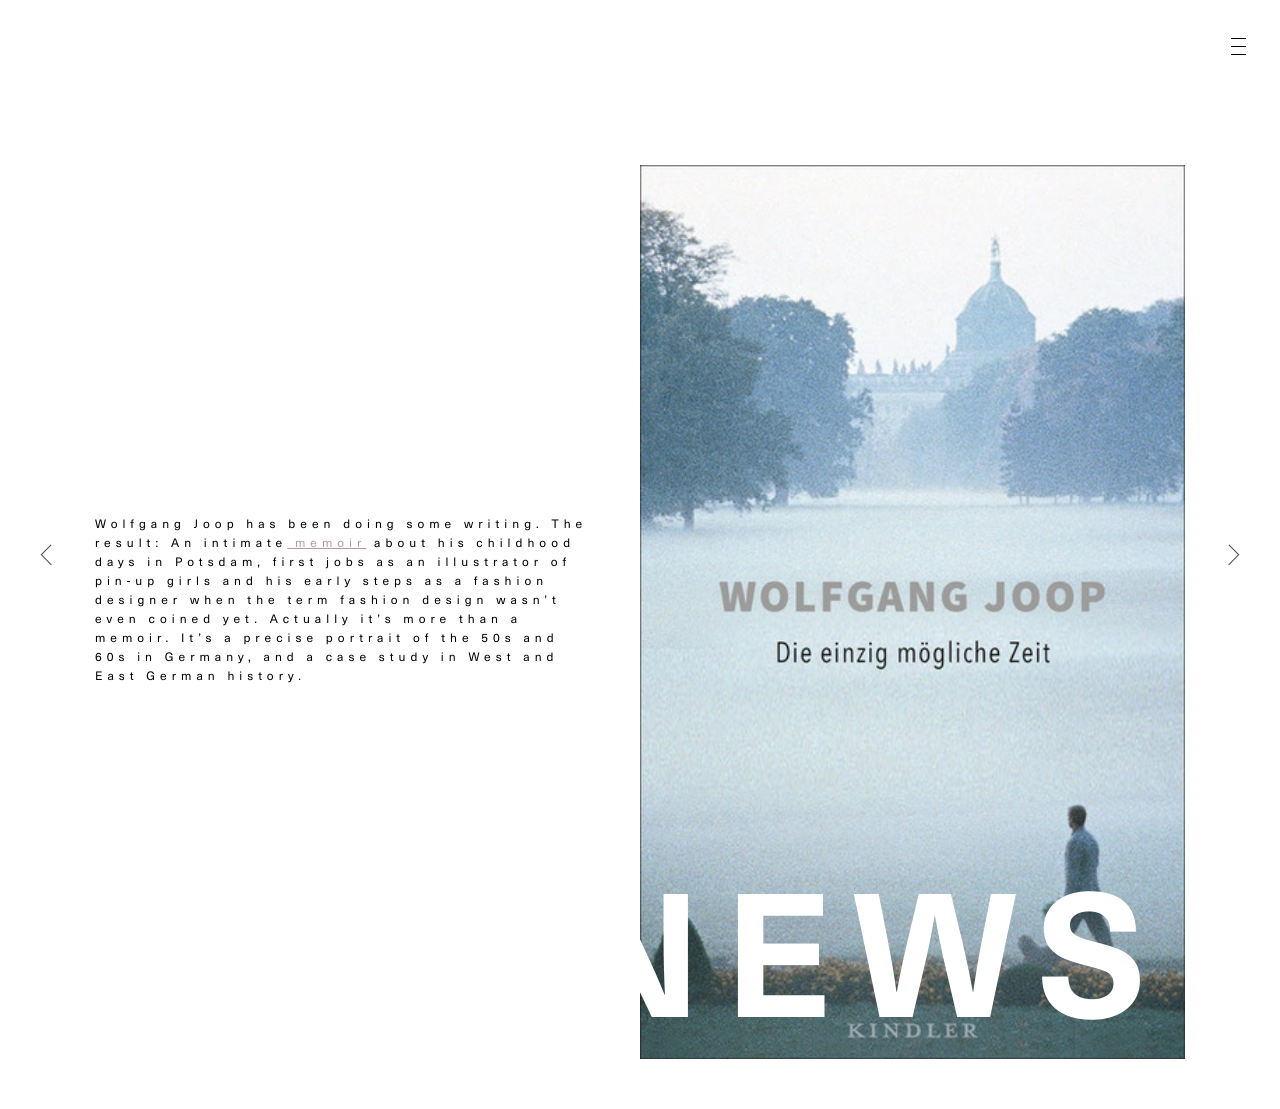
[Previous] (46, 555)
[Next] (1234, 555)
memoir (326, 543)
